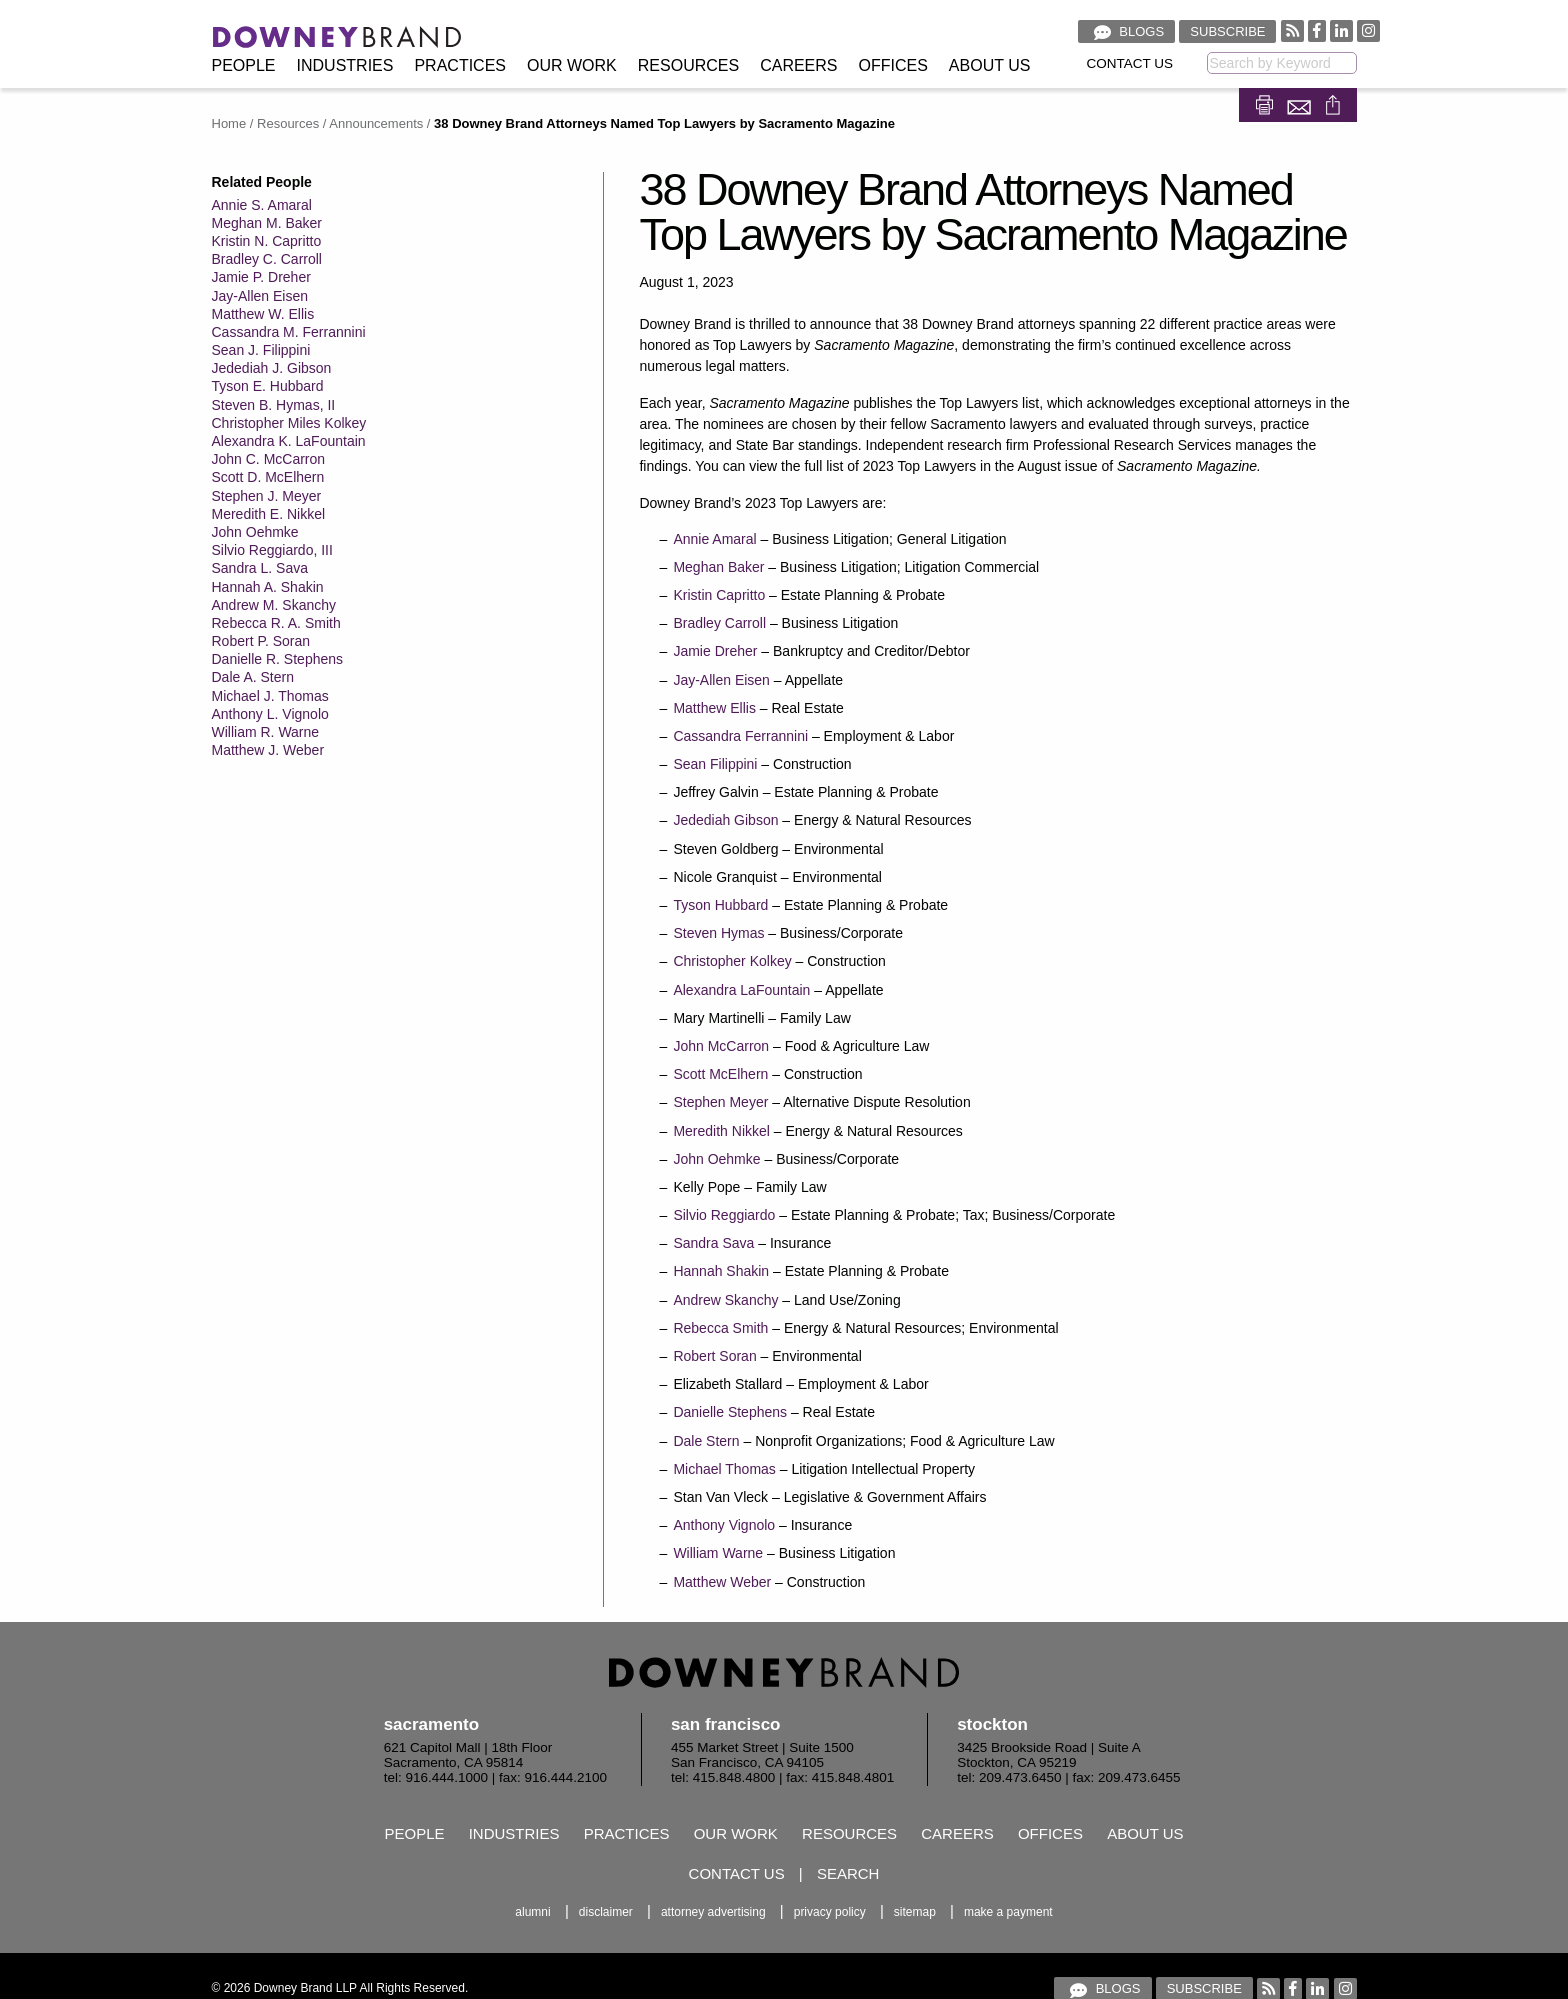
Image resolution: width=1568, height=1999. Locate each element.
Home (229, 123)
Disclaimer (606, 1912)
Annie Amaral (714, 539)
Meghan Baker (718, 567)
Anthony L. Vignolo (270, 714)
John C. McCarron (269, 459)
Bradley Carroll (719, 623)
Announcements (376, 123)
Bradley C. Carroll (267, 259)
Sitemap (915, 1912)
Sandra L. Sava (260, 568)
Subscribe (1227, 31)
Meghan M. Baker (267, 223)
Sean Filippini (715, 764)
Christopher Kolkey (732, 961)
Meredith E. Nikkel (269, 514)
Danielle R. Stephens (278, 659)
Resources (688, 65)
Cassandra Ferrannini (740, 736)
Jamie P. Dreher (261, 277)
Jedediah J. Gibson (272, 368)
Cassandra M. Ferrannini (289, 332)
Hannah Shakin (721, 1271)
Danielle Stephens (730, 1412)
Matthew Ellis (714, 708)
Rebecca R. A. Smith (276, 623)
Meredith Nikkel (721, 1131)
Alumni (532, 1912)
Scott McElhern (720, 1074)
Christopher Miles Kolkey (289, 423)
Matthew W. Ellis (263, 314)
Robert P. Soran (261, 641)
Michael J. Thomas (270, 696)
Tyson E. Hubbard (268, 386)
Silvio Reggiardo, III (272, 550)
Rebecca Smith (720, 1328)
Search (848, 1873)
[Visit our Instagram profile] (1368, 30)
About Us (990, 65)
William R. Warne (266, 732)
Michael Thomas (724, 1469)
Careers (798, 65)
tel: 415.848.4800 (723, 1777)
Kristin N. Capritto (267, 241)
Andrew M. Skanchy (274, 605)
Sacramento (431, 1724)
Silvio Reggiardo (724, 1215)
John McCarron (721, 1046)
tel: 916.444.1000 (436, 1777)
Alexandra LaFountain (741, 990)
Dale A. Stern (253, 677)
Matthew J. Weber (268, 750)
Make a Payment (1008, 1912)
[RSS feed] (1292, 30)
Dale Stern (706, 1441)
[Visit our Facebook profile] (1317, 30)
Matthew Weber (722, 1582)
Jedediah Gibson (725, 820)
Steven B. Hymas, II (274, 405)
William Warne (718, 1553)
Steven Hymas (718, 933)
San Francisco (726, 1724)
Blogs (1126, 31)
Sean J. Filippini (261, 350)
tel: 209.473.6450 (1009, 1777)
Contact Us (1130, 63)
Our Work (572, 65)
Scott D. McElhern (268, 477)
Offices (893, 65)
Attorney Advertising (713, 1912)
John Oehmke (255, 532)
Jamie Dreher (715, 651)
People (244, 65)
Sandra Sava (713, 1243)
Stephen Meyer (720, 1102)
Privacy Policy (830, 1912)
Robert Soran (714, 1356)
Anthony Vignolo (724, 1525)
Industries (345, 65)
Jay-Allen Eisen (260, 296)
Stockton (992, 1724)
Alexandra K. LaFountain (289, 441)
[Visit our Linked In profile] (1341, 30)
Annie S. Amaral (262, 205)
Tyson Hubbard (720, 905)
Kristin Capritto (719, 595)
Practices (460, 65)
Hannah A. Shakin (268, 587)
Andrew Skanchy (725, 1300)
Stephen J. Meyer (267, 496)
